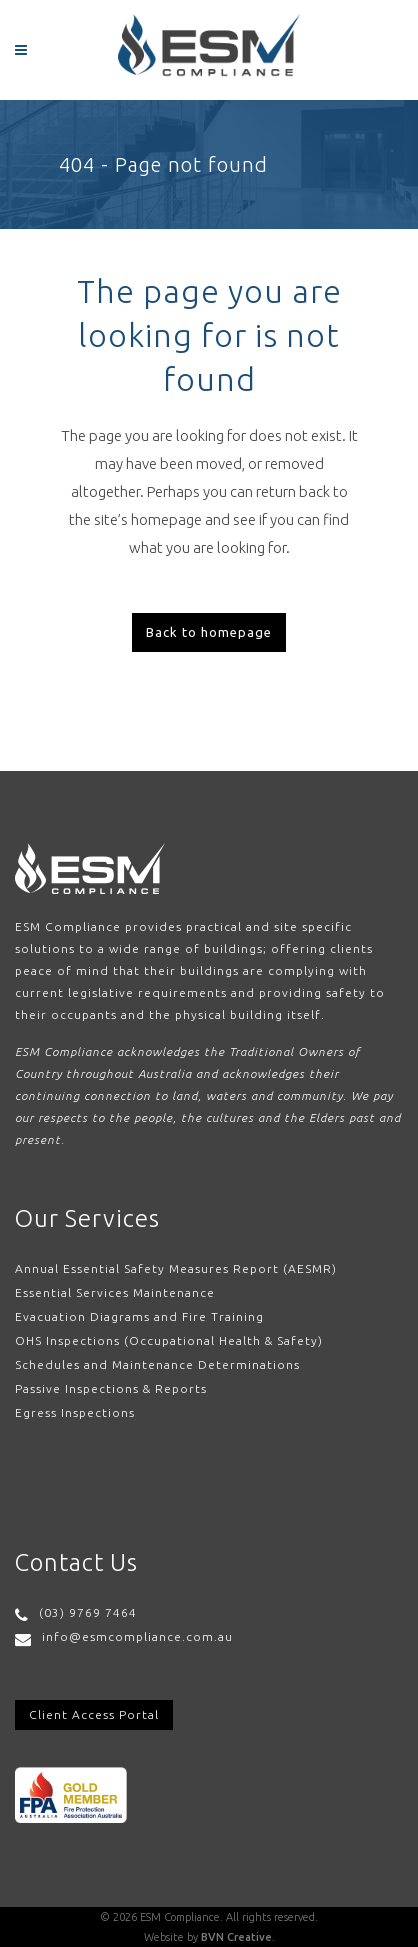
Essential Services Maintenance (115, 1292)
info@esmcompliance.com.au (137, 1636)
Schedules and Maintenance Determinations (157, 1364)
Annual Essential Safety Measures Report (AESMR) (176, 1268)
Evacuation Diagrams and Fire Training (139, 1316)
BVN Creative (236, 1937)
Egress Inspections (75, 1412)
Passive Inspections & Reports (111, 1388)
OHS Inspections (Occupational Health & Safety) (169, 1340)
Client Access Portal (94, 1714)
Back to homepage (209, 632)
